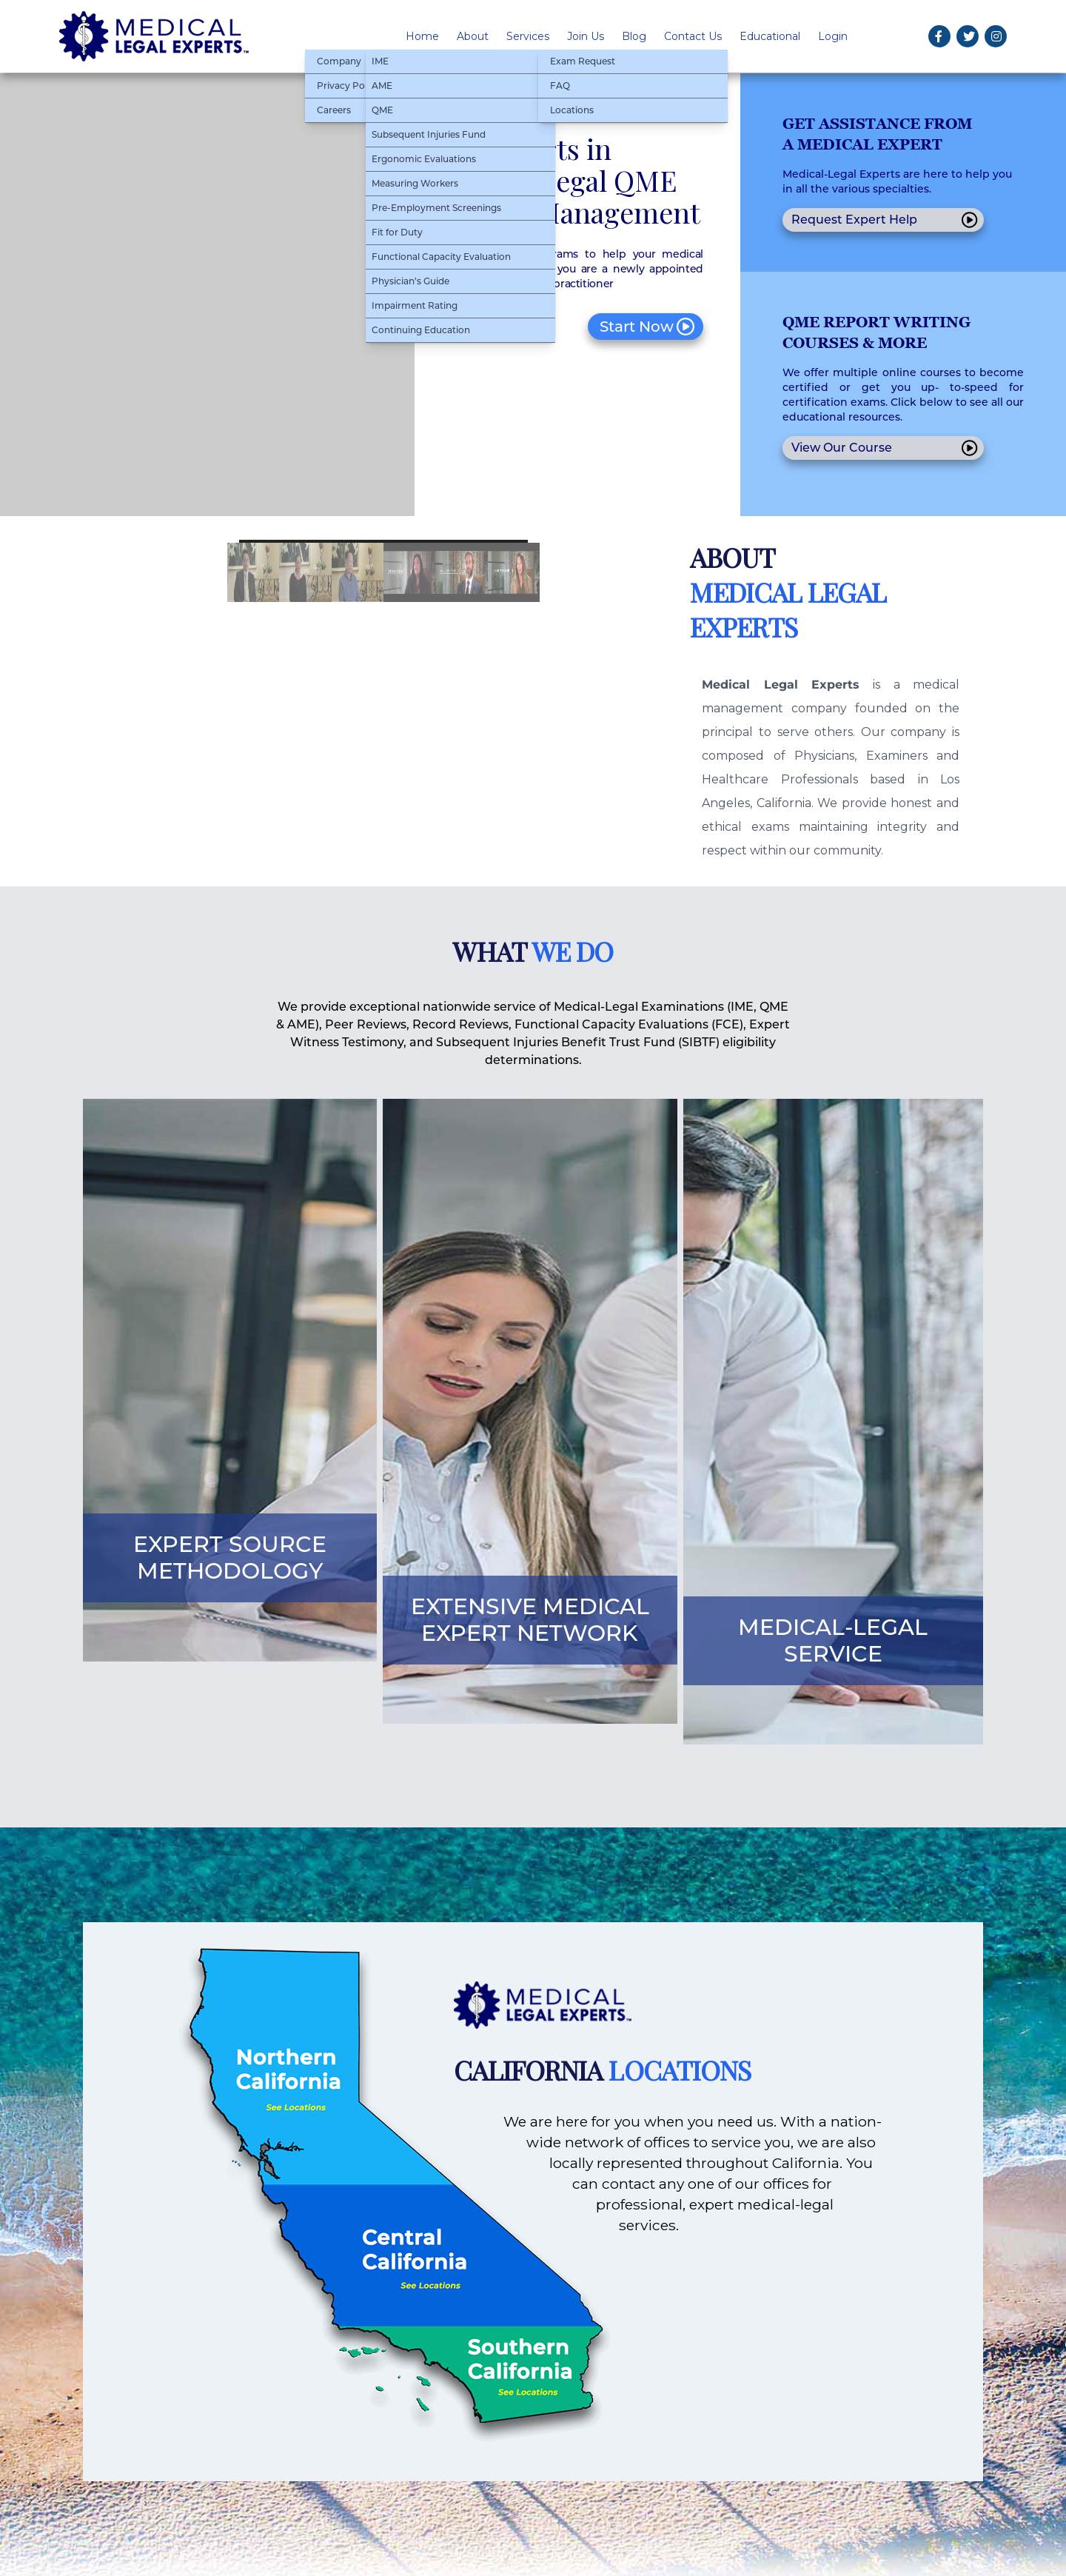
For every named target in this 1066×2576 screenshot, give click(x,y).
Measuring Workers (415, 183)
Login (833, 36)
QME (382, 110)
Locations (572, 110)
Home (422, 36)
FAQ (560, 85)
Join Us (585, 36)
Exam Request (582, 61)
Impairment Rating (414, 305)
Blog (634, 36)
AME (382, 85)
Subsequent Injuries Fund (429, 134)
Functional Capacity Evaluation (441, 256)
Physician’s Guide (410, 281)
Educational (770, 36)
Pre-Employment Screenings (436, 207)
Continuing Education (421, 329)
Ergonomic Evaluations (424, 158)
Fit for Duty (397, 232)
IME (380, 61)
